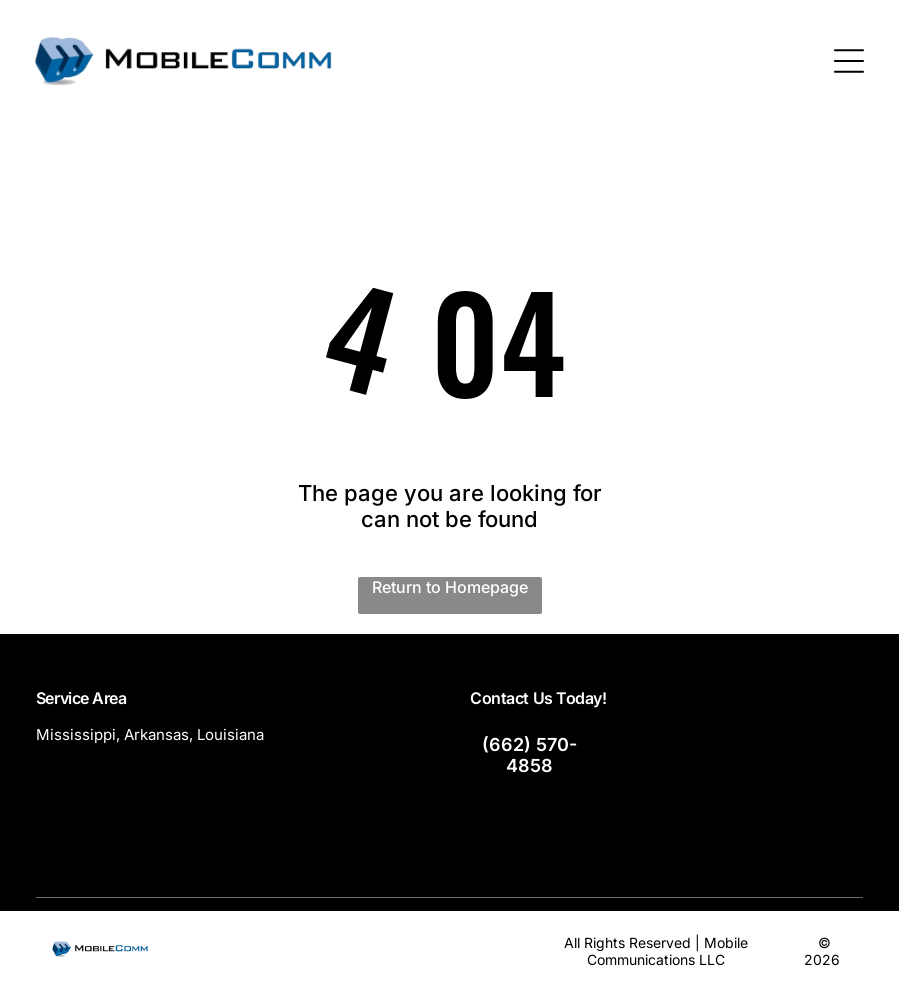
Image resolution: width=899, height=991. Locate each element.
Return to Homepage (450, 587)
